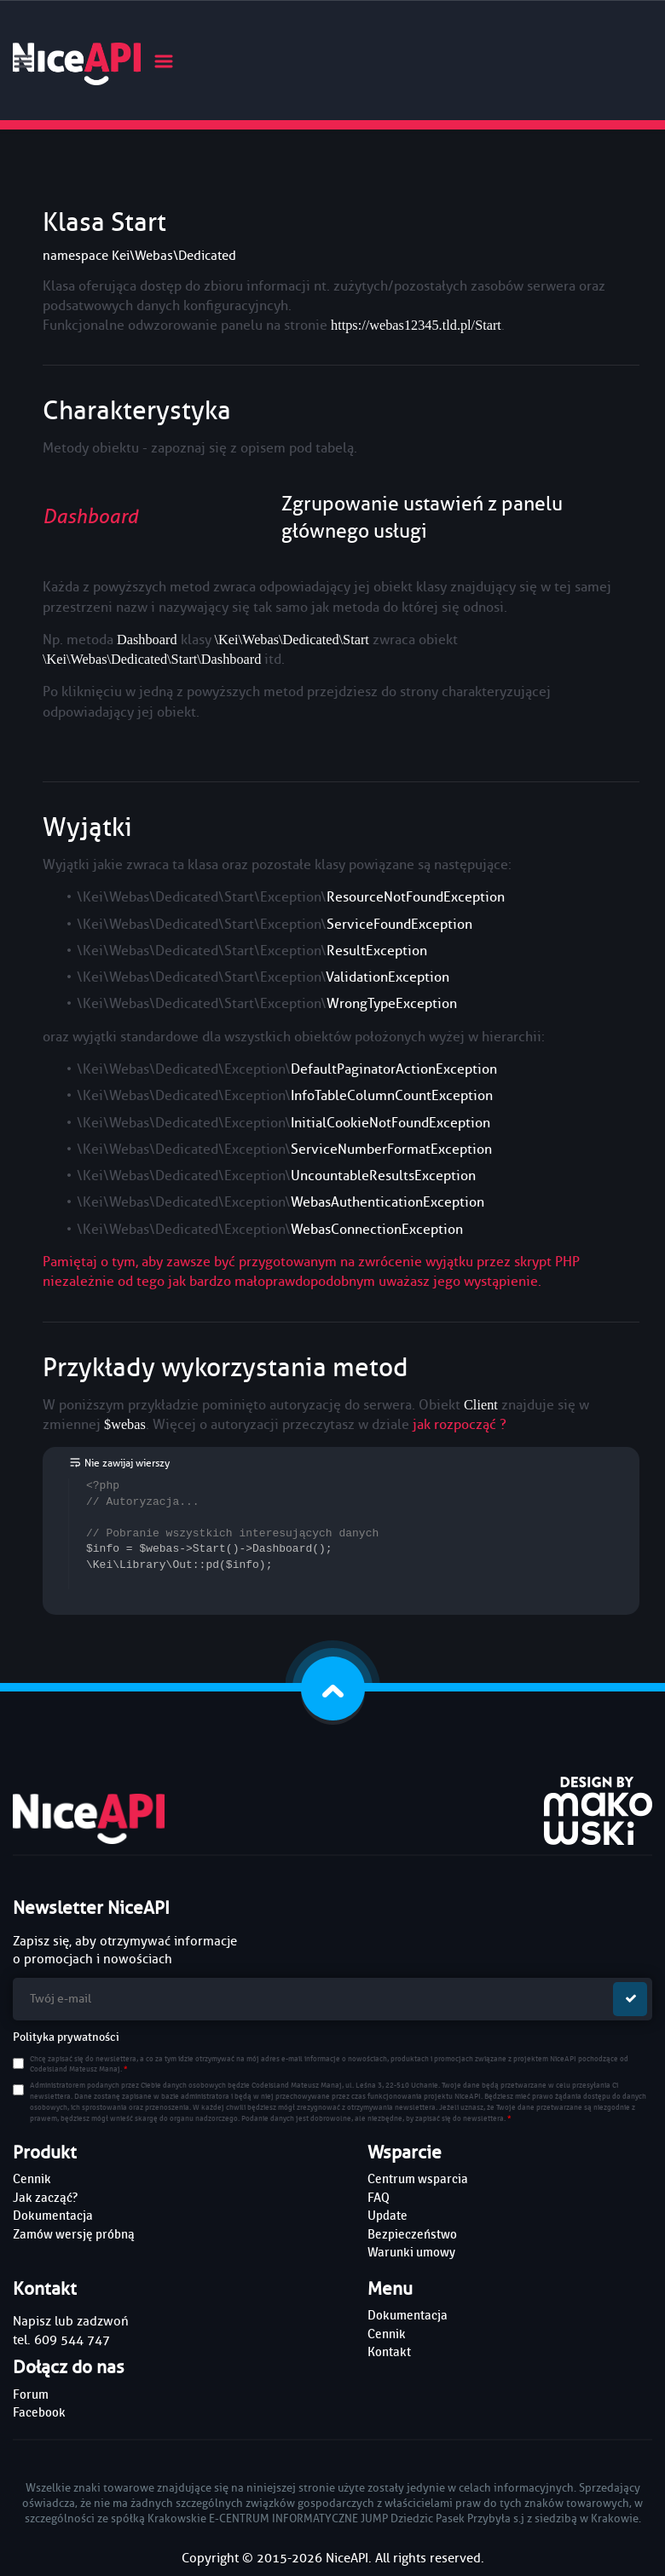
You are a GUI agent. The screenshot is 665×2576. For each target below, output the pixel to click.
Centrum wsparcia (417, 2179)
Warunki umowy (411, 2252)
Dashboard (90, 516)
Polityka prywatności (66, 2037)
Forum (31, 2394)
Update (387, 2215)
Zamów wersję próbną (74, 2234)
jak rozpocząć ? (459, 1423)
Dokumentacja (53, 2215)
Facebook (39, 2412)
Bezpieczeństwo (412, 2234)
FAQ (378, 2197)
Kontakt (389, 2352)
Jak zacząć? (45, 2197)
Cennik (32, 2179)
